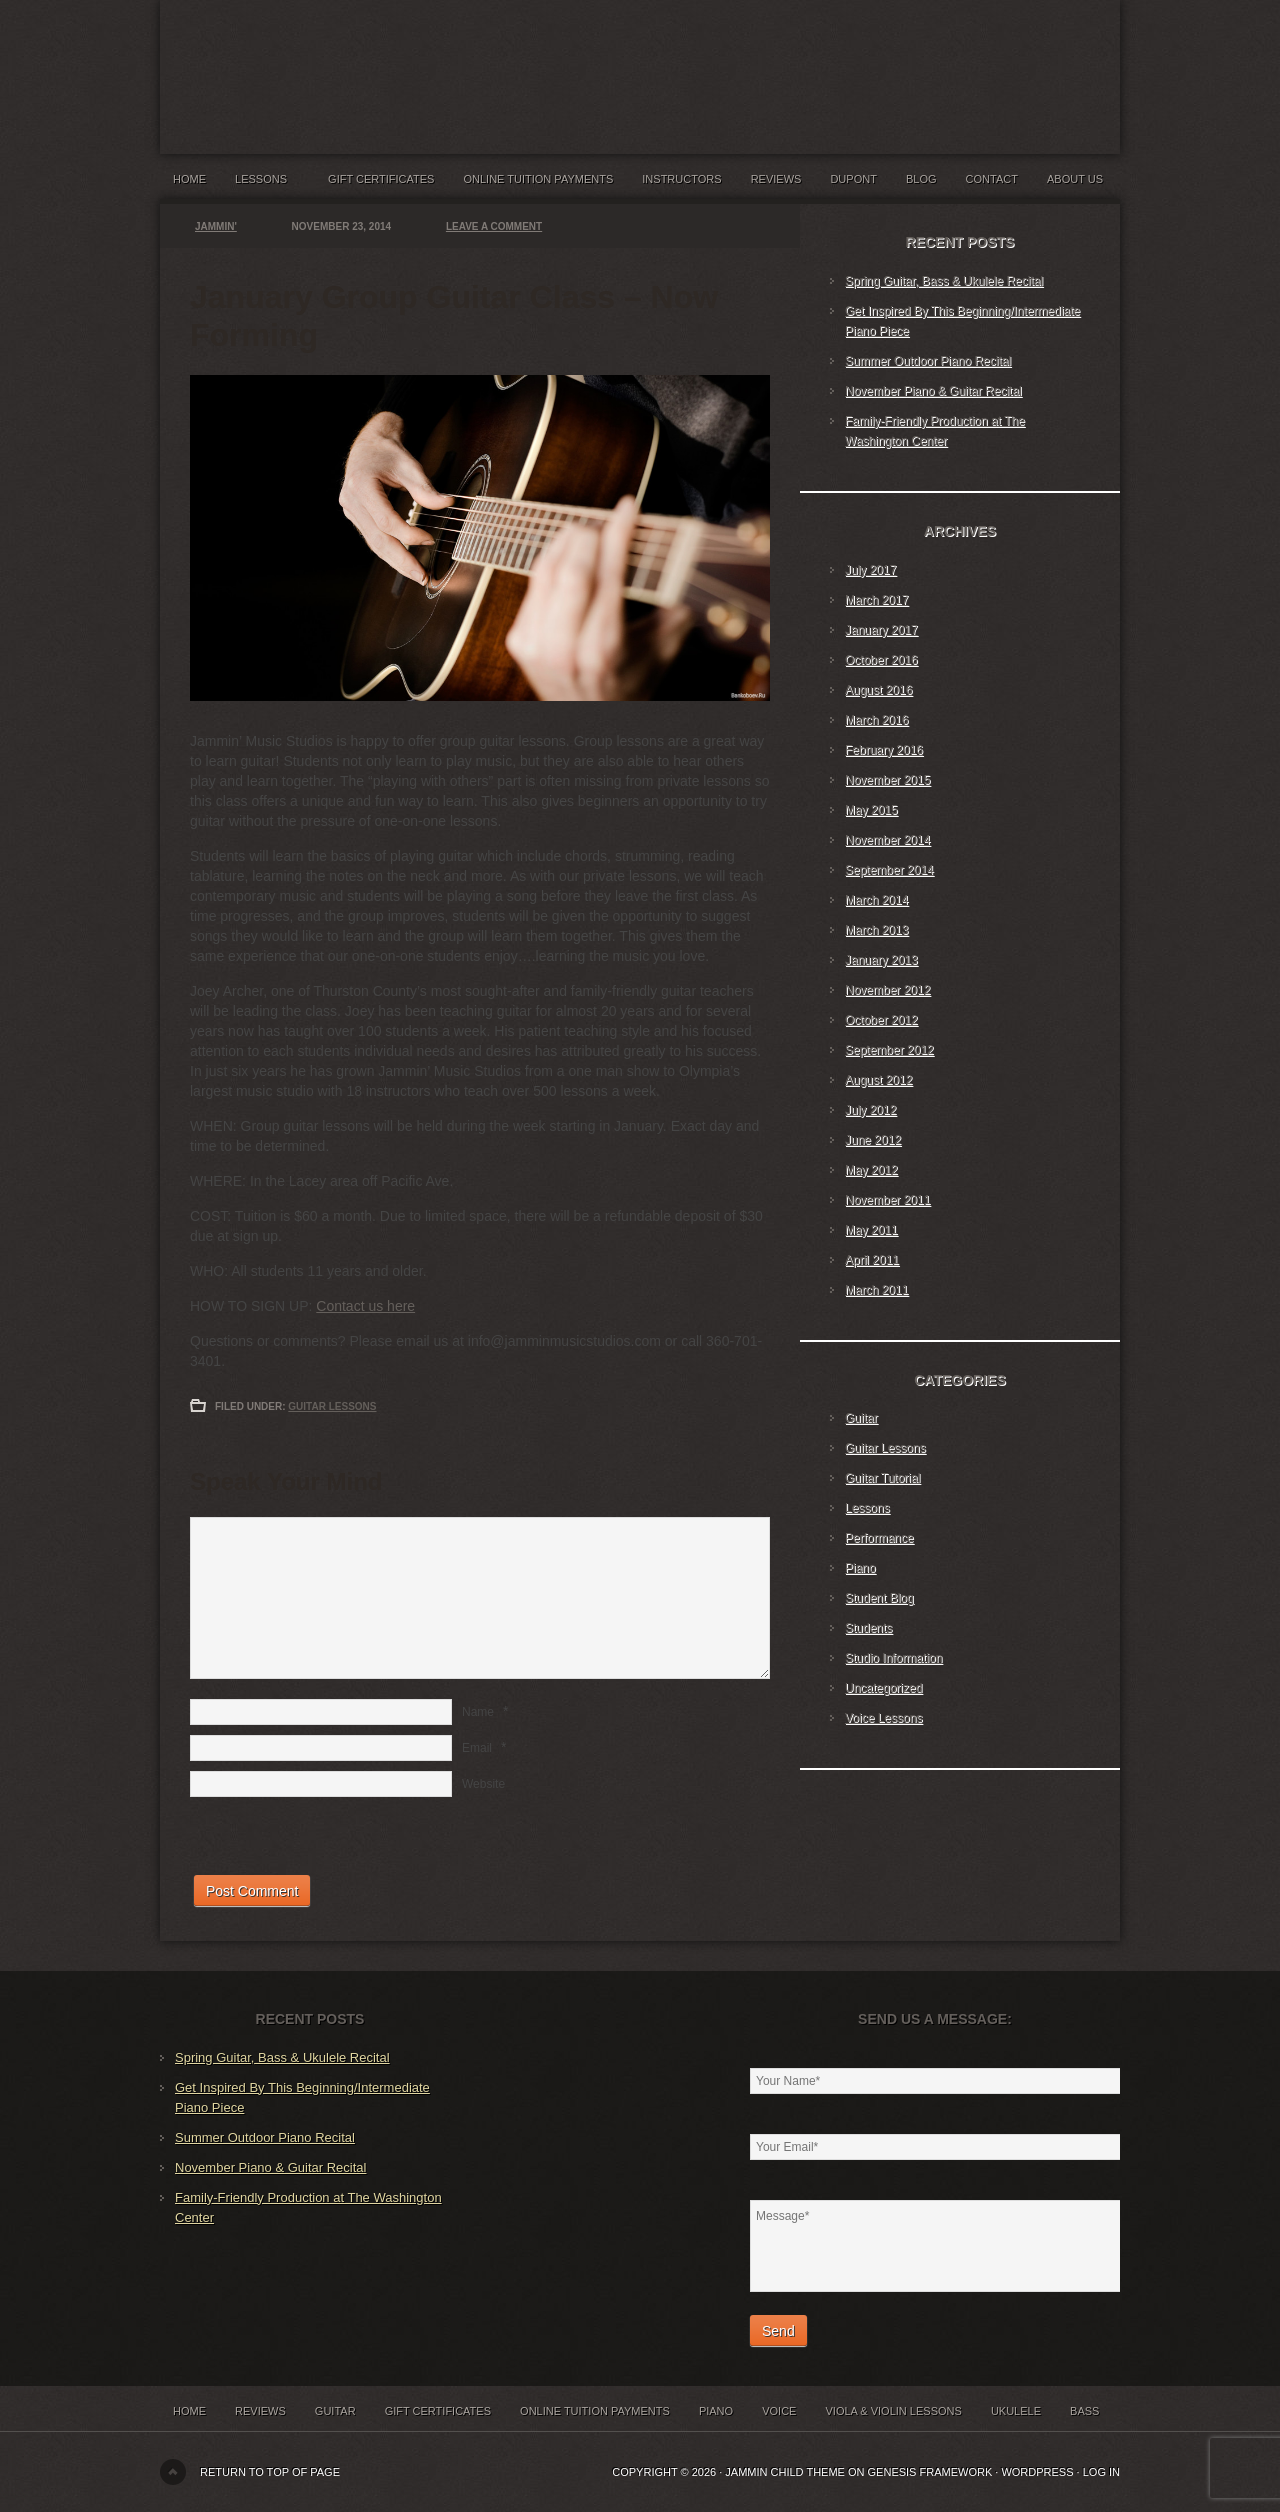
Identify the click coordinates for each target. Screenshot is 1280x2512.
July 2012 (870, 1110)
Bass (1084, 2411)
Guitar (861, 1418)
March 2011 (876, 1290)
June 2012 (873, 1140)
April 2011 (872, 1260)
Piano (860, 1568)
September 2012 (889, 1050)
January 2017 (881, 630)
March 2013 (876, 930)
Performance (879, 1538)
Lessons (267, 183)
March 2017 (876, 600)
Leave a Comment (494, 226)
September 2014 (889, 870)
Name (478, 1712)
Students (868, 1628)
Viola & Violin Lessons (893, 2411)
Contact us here (365, 1306)
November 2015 (887, 780)
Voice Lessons (883, 1718)
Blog (921, 179)
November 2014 (887, 840)
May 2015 (871, 810)
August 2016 (878, 690)
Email (477, 1748)
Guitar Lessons (332, 1406)
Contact (992, 179)
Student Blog (879, 1598)
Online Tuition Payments (539, 179)
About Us (1075, 179)
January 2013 (881, 960)
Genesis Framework (930, 2472)
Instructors (681, 179)
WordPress (1037, 2472)
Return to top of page (270, 2472)
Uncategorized (883, 1688)
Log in (1101, 2472)
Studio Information (893, 1658)
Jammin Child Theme (785, 2472)
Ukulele (1016, 2411)
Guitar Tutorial (882, 1478)
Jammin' (216, 226)
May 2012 (871, 1170)
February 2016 (884, 750)
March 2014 (876, 900)
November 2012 (887, 990)
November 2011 (887, 1200)
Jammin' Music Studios (410, 60)
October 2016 (881, 660)
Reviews (776, 179)
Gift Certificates (381, 179)
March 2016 (876, 720)
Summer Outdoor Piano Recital (928, 361)
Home (189, 179)
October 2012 (881, 1020)
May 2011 (871, 1230)
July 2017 (870, 570)
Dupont (853, 179)
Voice (779, 2411)
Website (483, 1784)
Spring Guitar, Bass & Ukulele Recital (944, 281)
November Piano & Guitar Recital (933, 391)
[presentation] (342, 1836)
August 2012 (878, 1080)
